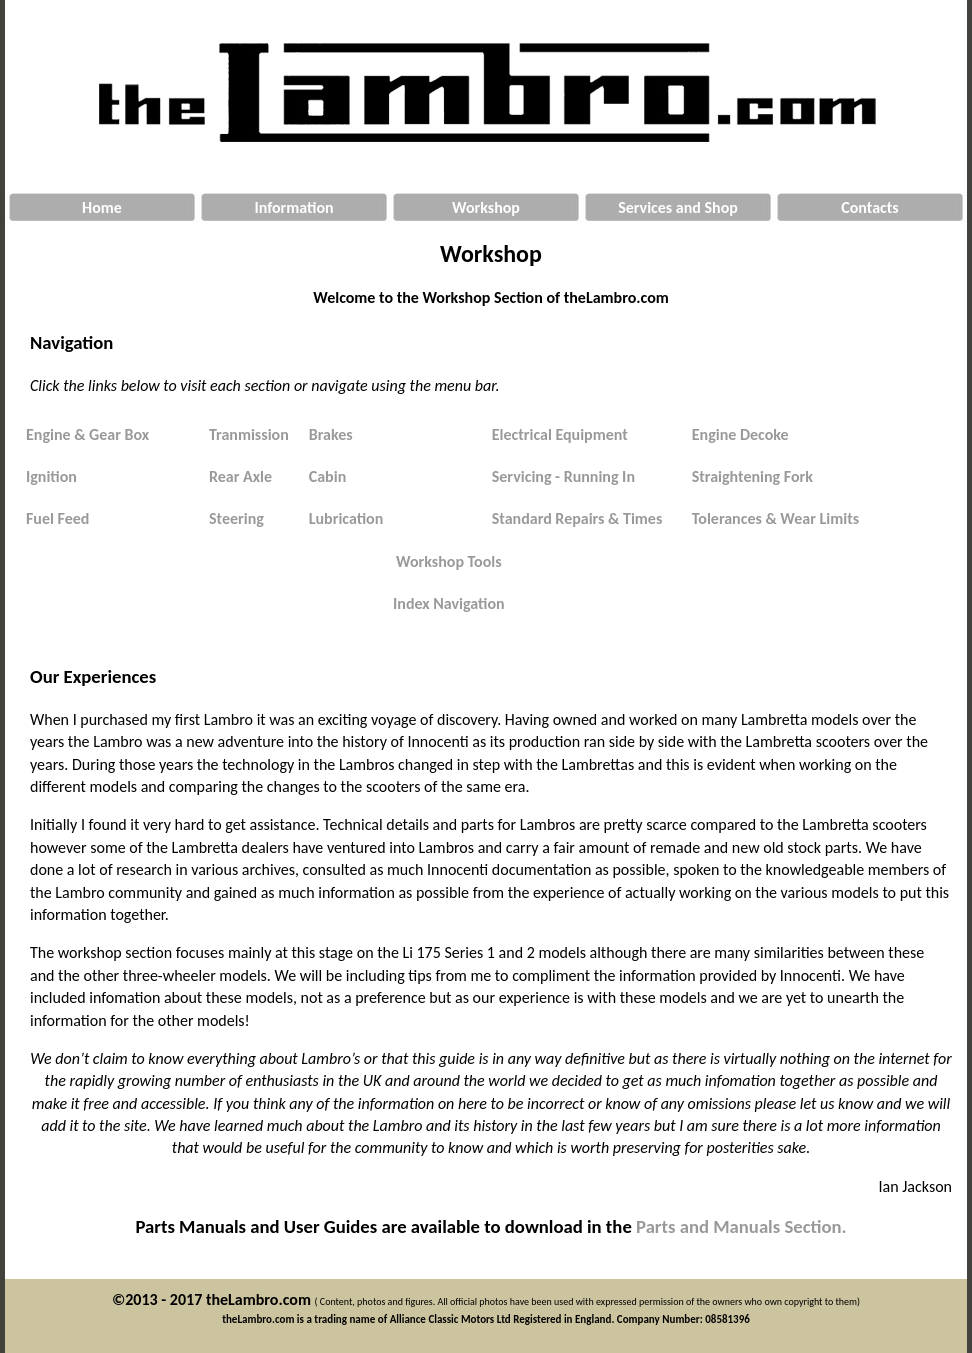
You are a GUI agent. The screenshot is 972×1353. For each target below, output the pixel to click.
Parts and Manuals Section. (741, 1226)
